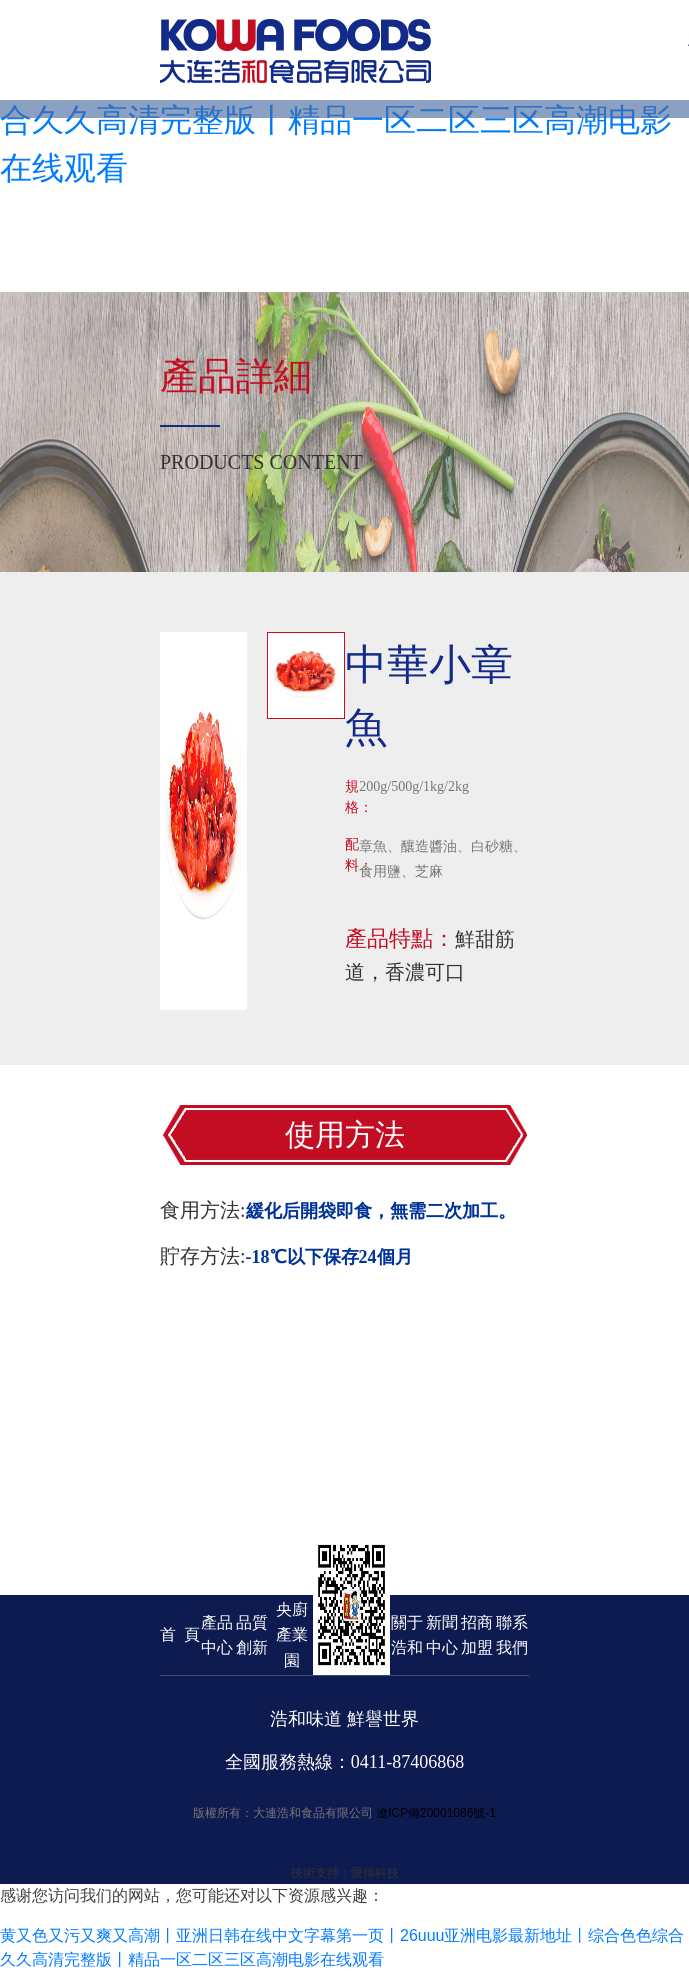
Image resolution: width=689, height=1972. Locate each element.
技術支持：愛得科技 (345, 1873)
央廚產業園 (292, 1635)
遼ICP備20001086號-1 (436, 1813)
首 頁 (180, 1634)
